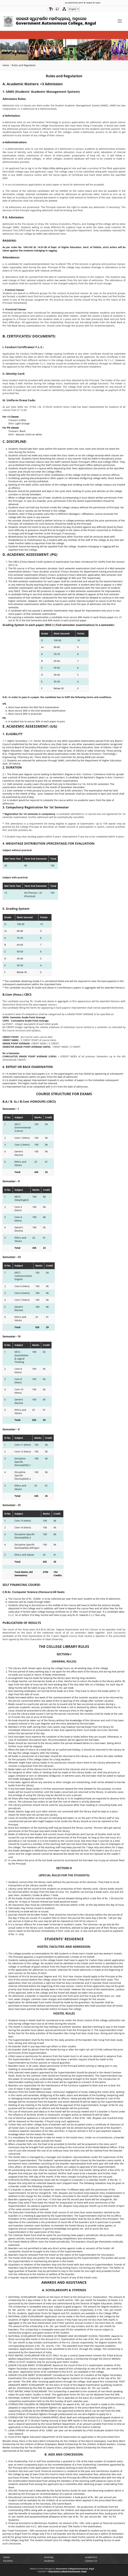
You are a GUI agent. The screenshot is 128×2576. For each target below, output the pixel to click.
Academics (91, 2557)
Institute (49, 2557)
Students (49, 2560)
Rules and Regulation (24, 65)
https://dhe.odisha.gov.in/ (56, 168)
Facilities (8, 2560)
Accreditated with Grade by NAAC (82, 3)
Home (5, 65)
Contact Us (91, 2560)
